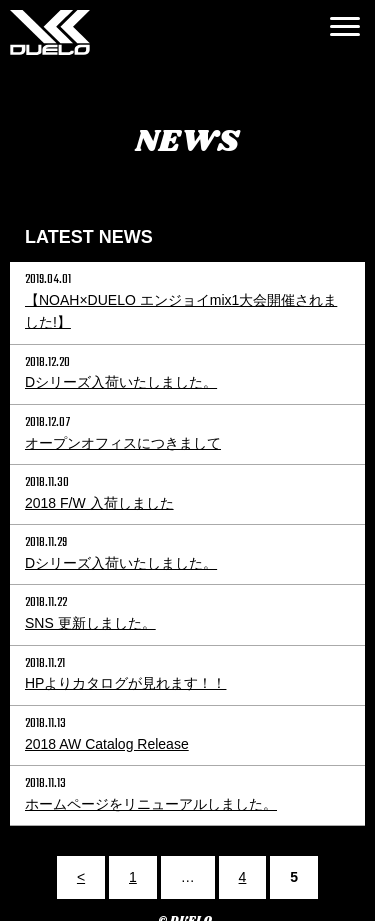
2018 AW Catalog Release (107, 744)
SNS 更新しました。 (90, 623)
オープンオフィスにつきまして (123, 443)
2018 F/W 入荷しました (99, 503)
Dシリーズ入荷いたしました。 (121, 382)
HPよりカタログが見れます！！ (125, 683)
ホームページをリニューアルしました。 (151, 804)
